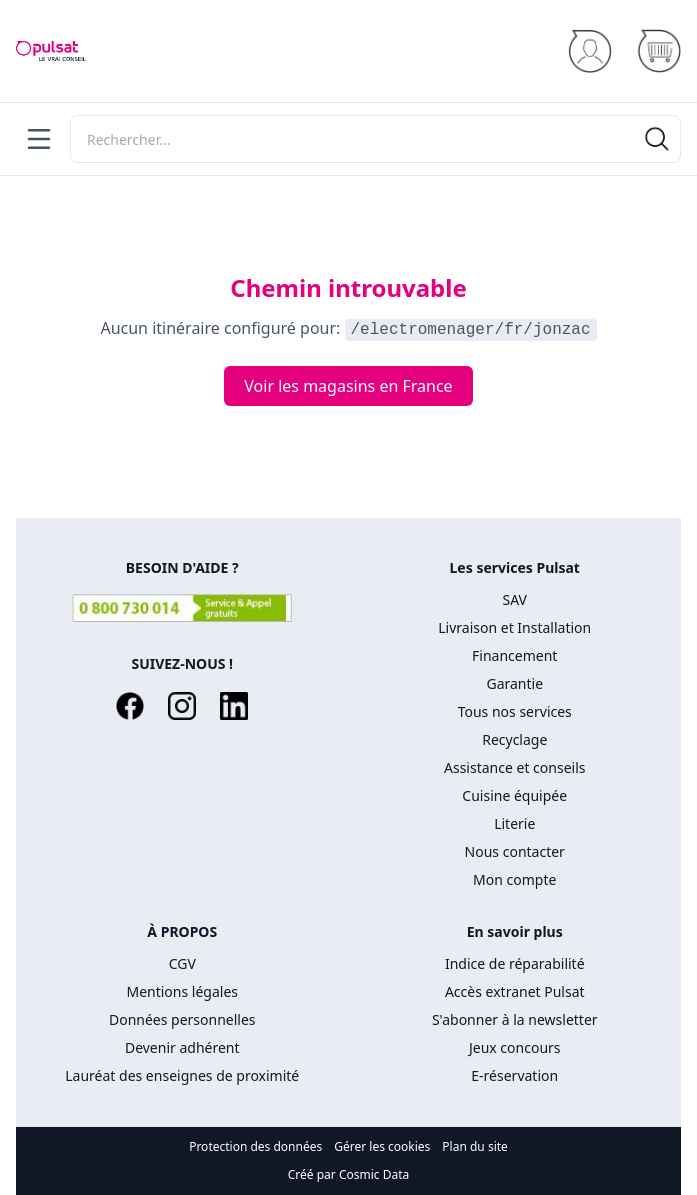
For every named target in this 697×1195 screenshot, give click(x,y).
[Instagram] (182, 706)
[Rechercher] (375, 139)
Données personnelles (182, 1019)
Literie (514, 823)
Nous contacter (515, 851)
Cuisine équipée (514, 795)
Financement (514, 655)
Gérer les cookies (382, 1147)
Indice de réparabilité (515, 963)
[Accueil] (51, 51)
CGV (182, 963)
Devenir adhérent (182, 1047)
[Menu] (39, 139)
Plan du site (475, 1147)
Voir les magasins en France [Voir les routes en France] (348, 386)
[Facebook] (130, 706)
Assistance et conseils (514, 767)
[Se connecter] (589, 51)
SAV (515, 599)
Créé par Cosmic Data (349, 1174)
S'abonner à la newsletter (515, 1019)
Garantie (514, 683)
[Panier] (658, 51)
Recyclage (514, 739)
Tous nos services (515, 711)
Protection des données (255, 1147)
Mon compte (514, 879)
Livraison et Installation (514, 627)
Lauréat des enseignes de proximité (182, 1075)
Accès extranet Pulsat (515, 991)
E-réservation (514, 1075)
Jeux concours (515, 1047)
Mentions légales (182, 991)
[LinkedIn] (234, 706)
